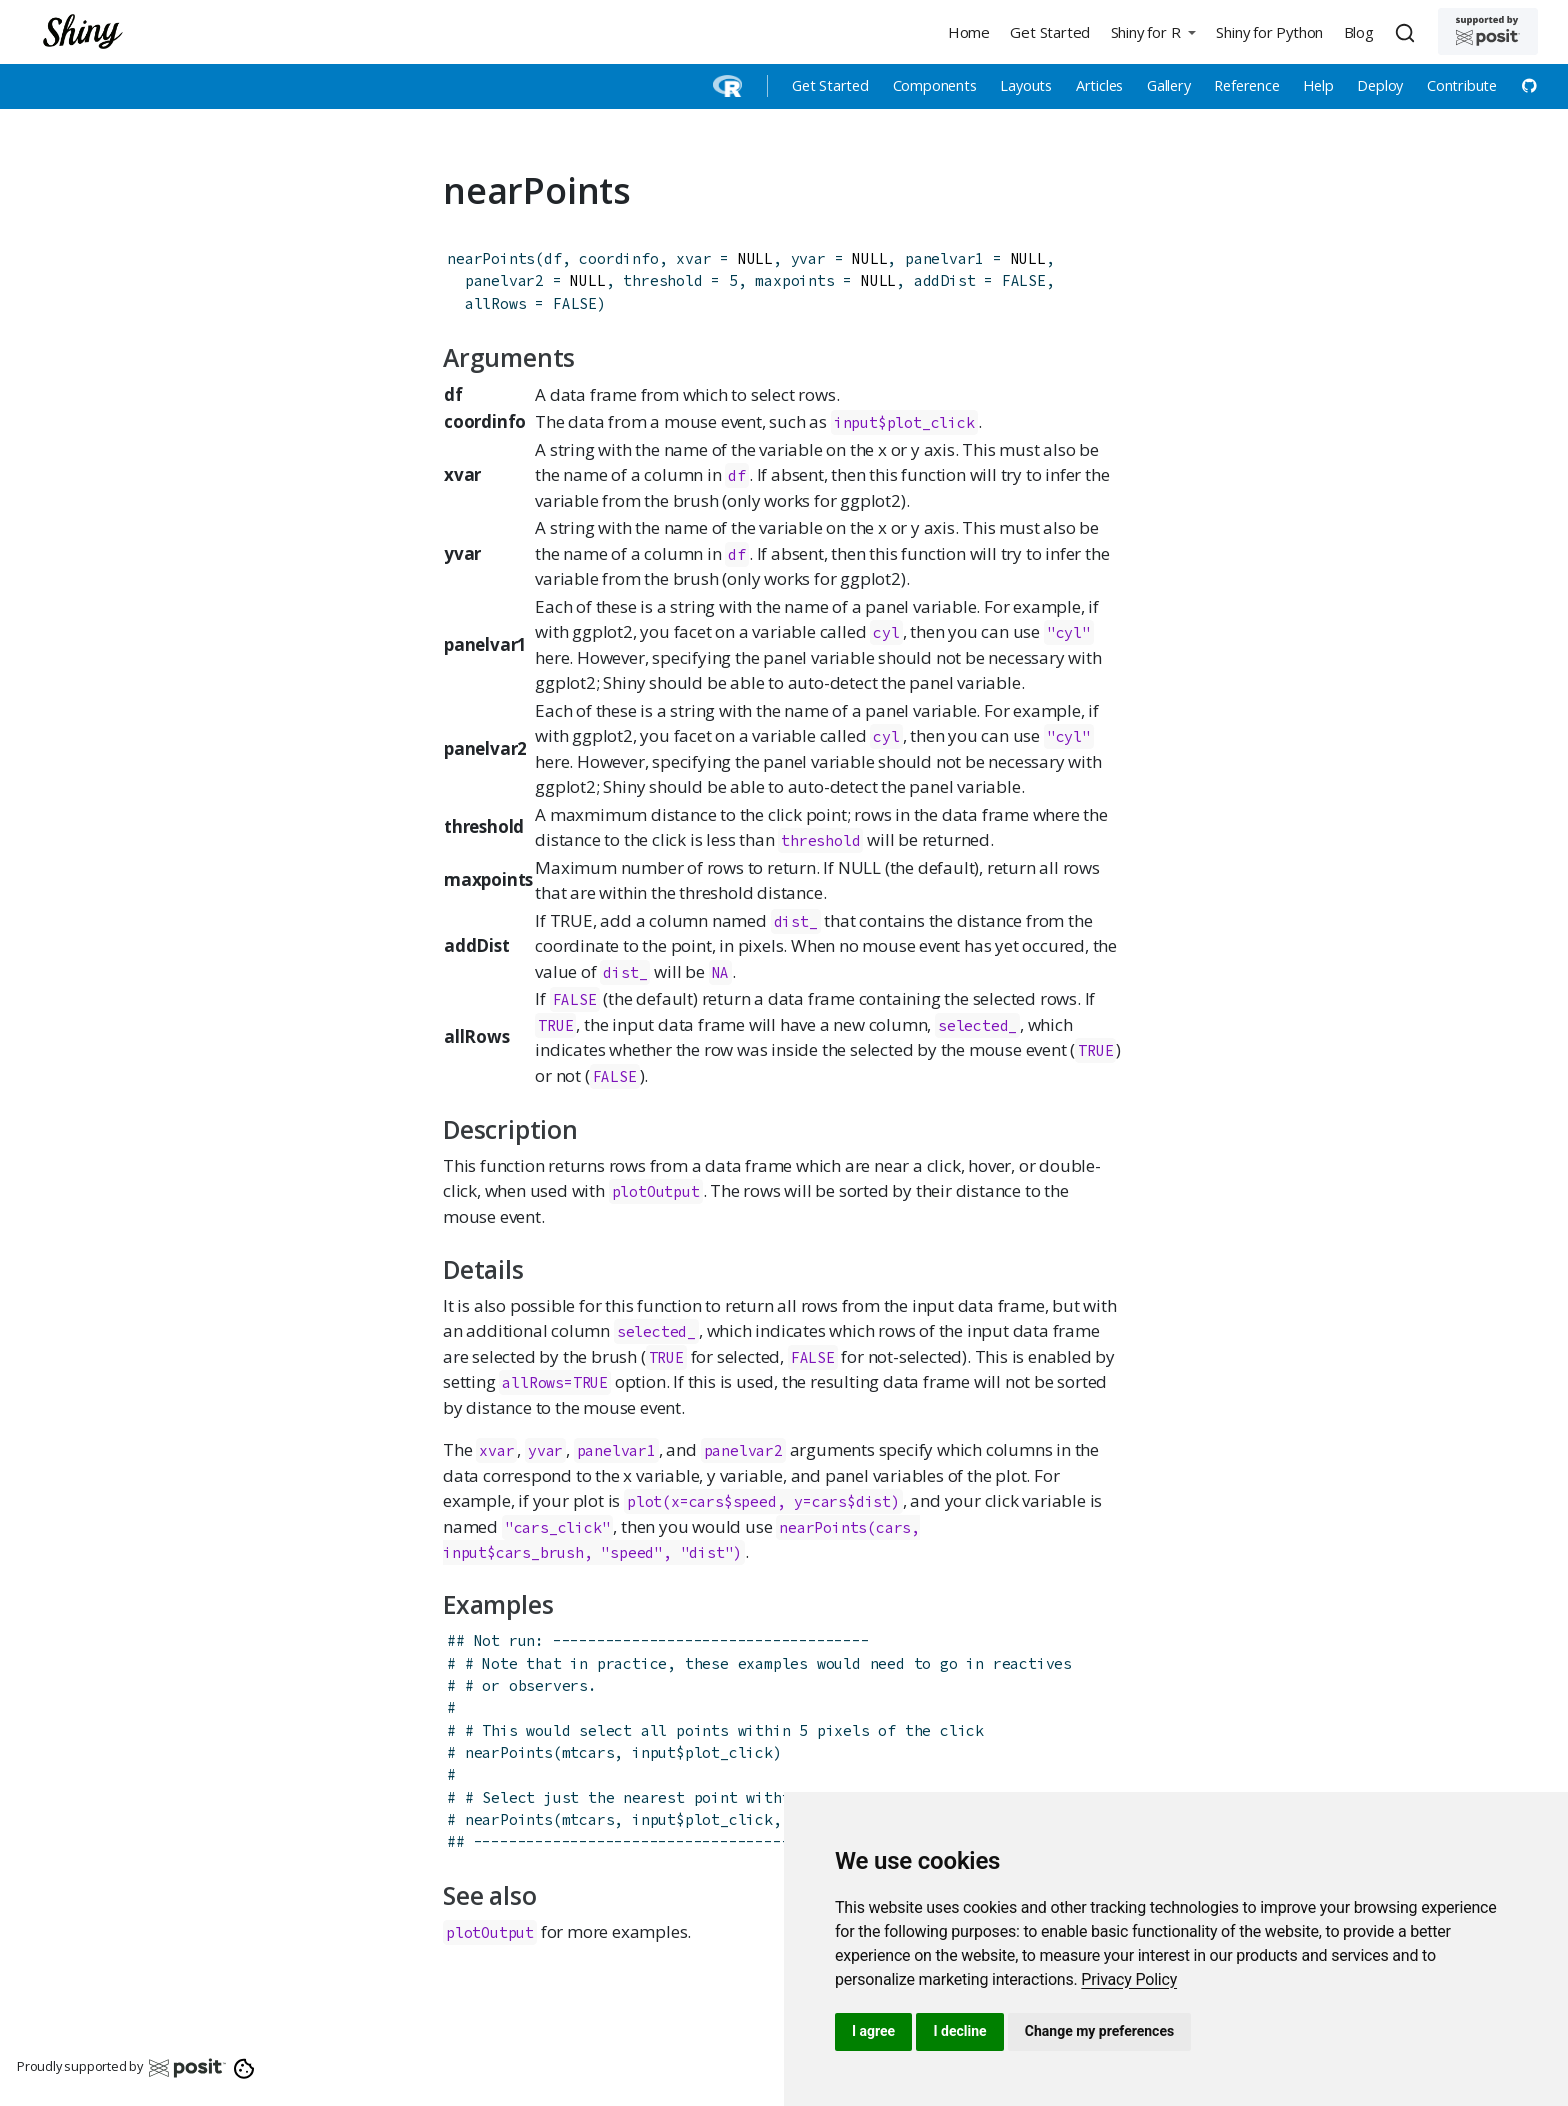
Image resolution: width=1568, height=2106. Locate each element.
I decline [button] (959, 2031)
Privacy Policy (1129, 1979)
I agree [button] (873, 2031)
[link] (1129, 1979)
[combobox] (1408, 32)
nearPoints (491, 258)
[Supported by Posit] (1488, 31)
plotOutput (656, 1191)
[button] (1153, 31)
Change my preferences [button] (1099, 2031)
